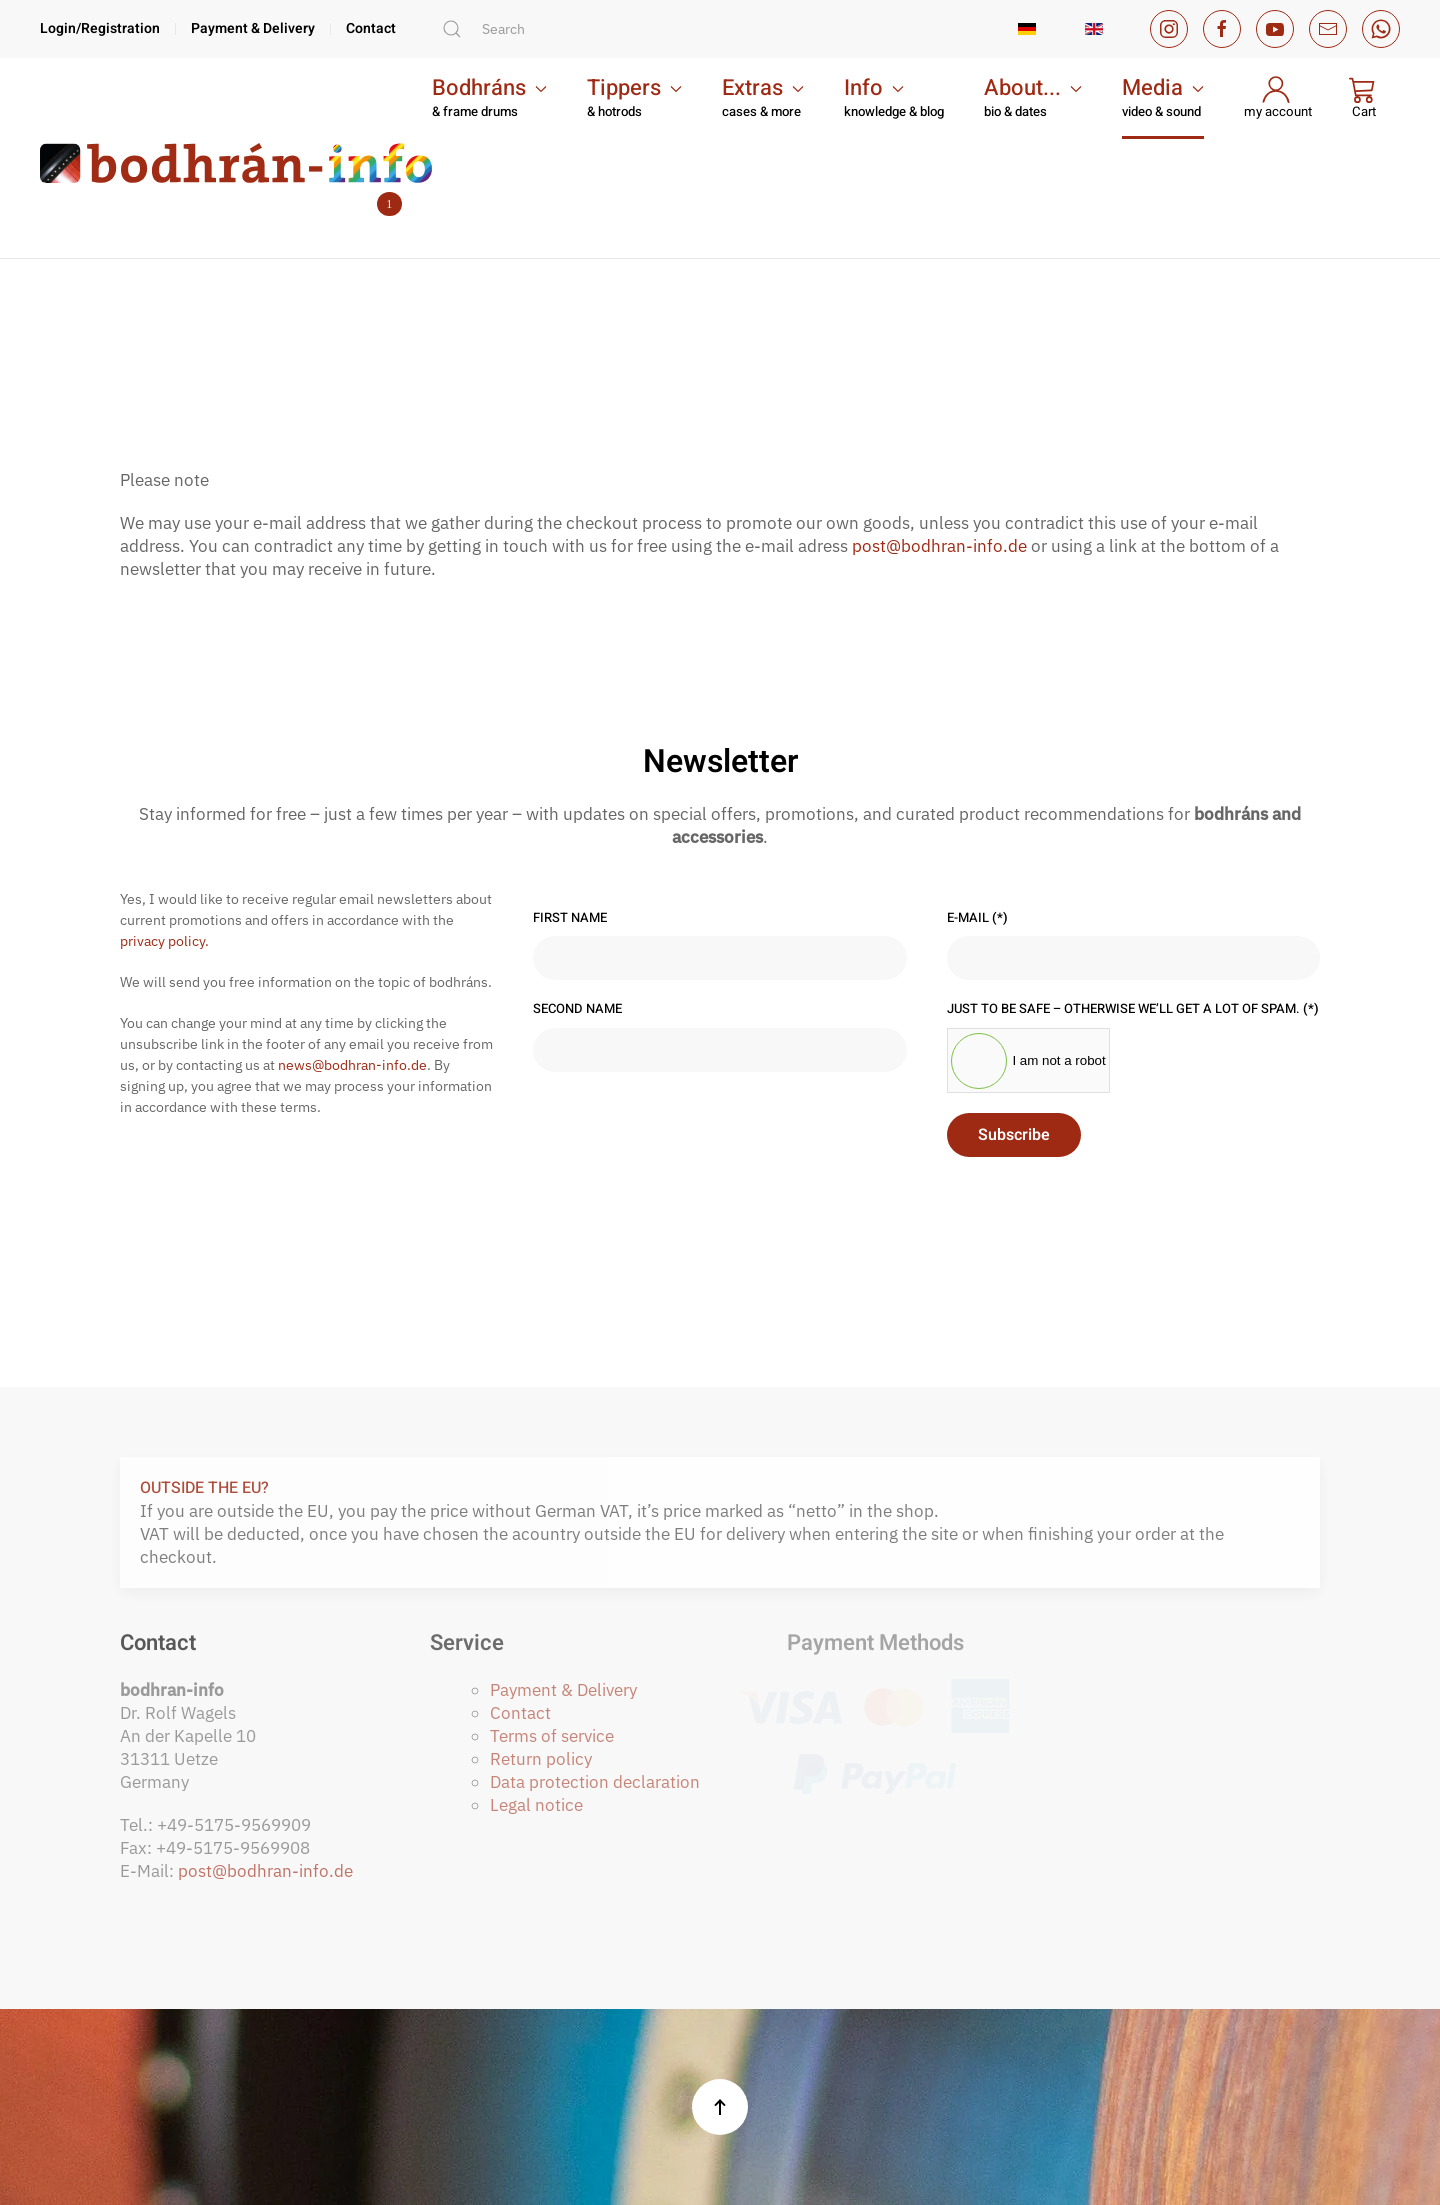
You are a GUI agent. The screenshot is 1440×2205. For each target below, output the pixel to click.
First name (570, 918)
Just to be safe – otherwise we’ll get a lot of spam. (1133, 1009)
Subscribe (1014, 1135)
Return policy (541, 1759)
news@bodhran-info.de (352, 1065)
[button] (489, 98)
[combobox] (546, 29)
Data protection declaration (595, 1782)
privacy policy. (164, 941)
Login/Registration (100, 29)
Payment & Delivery (253, 29)
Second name (577, 1009)
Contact (371, 29)
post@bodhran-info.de (939, 546)
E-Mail (977, 918)
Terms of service (552, 1736)
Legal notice (536, 1805)
